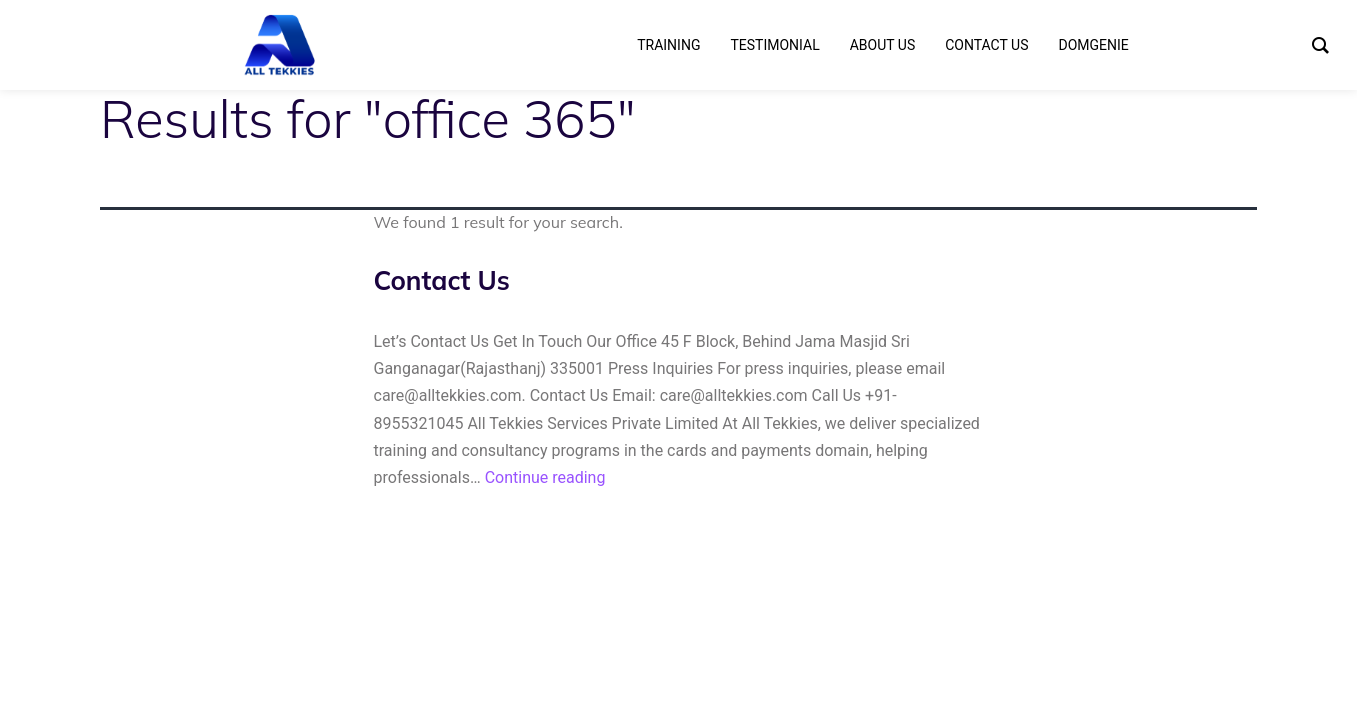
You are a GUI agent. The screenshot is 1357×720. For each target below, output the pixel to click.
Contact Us (442, 280)
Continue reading (545, 477)
